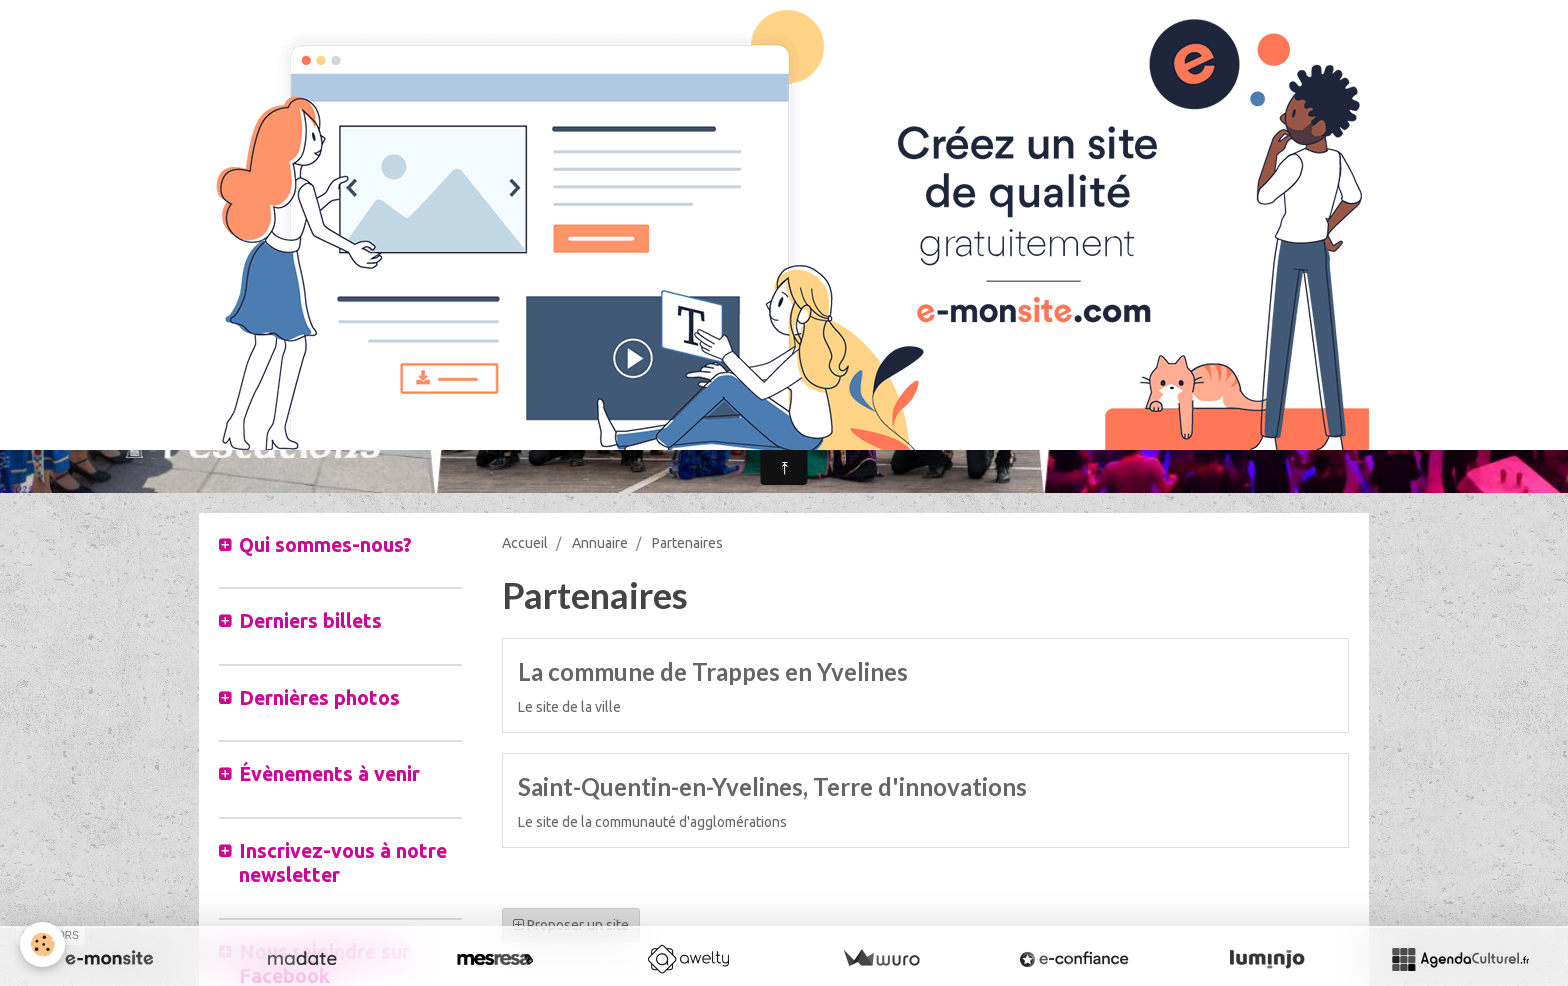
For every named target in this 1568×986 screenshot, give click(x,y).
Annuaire (600, 543)
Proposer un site (571, 925)
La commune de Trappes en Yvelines (713, 671)
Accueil (525, 543)
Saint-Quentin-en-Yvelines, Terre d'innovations (772, 786)
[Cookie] (42, 944)
